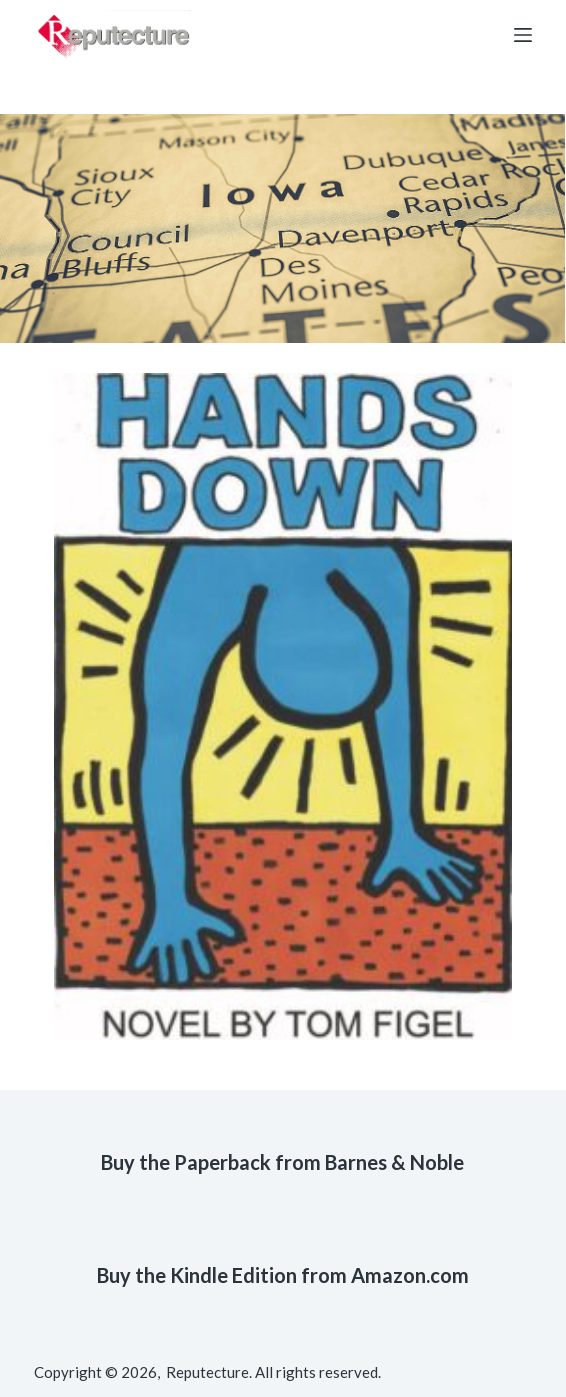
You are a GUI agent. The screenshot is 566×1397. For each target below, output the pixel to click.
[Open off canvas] (523, 35)
